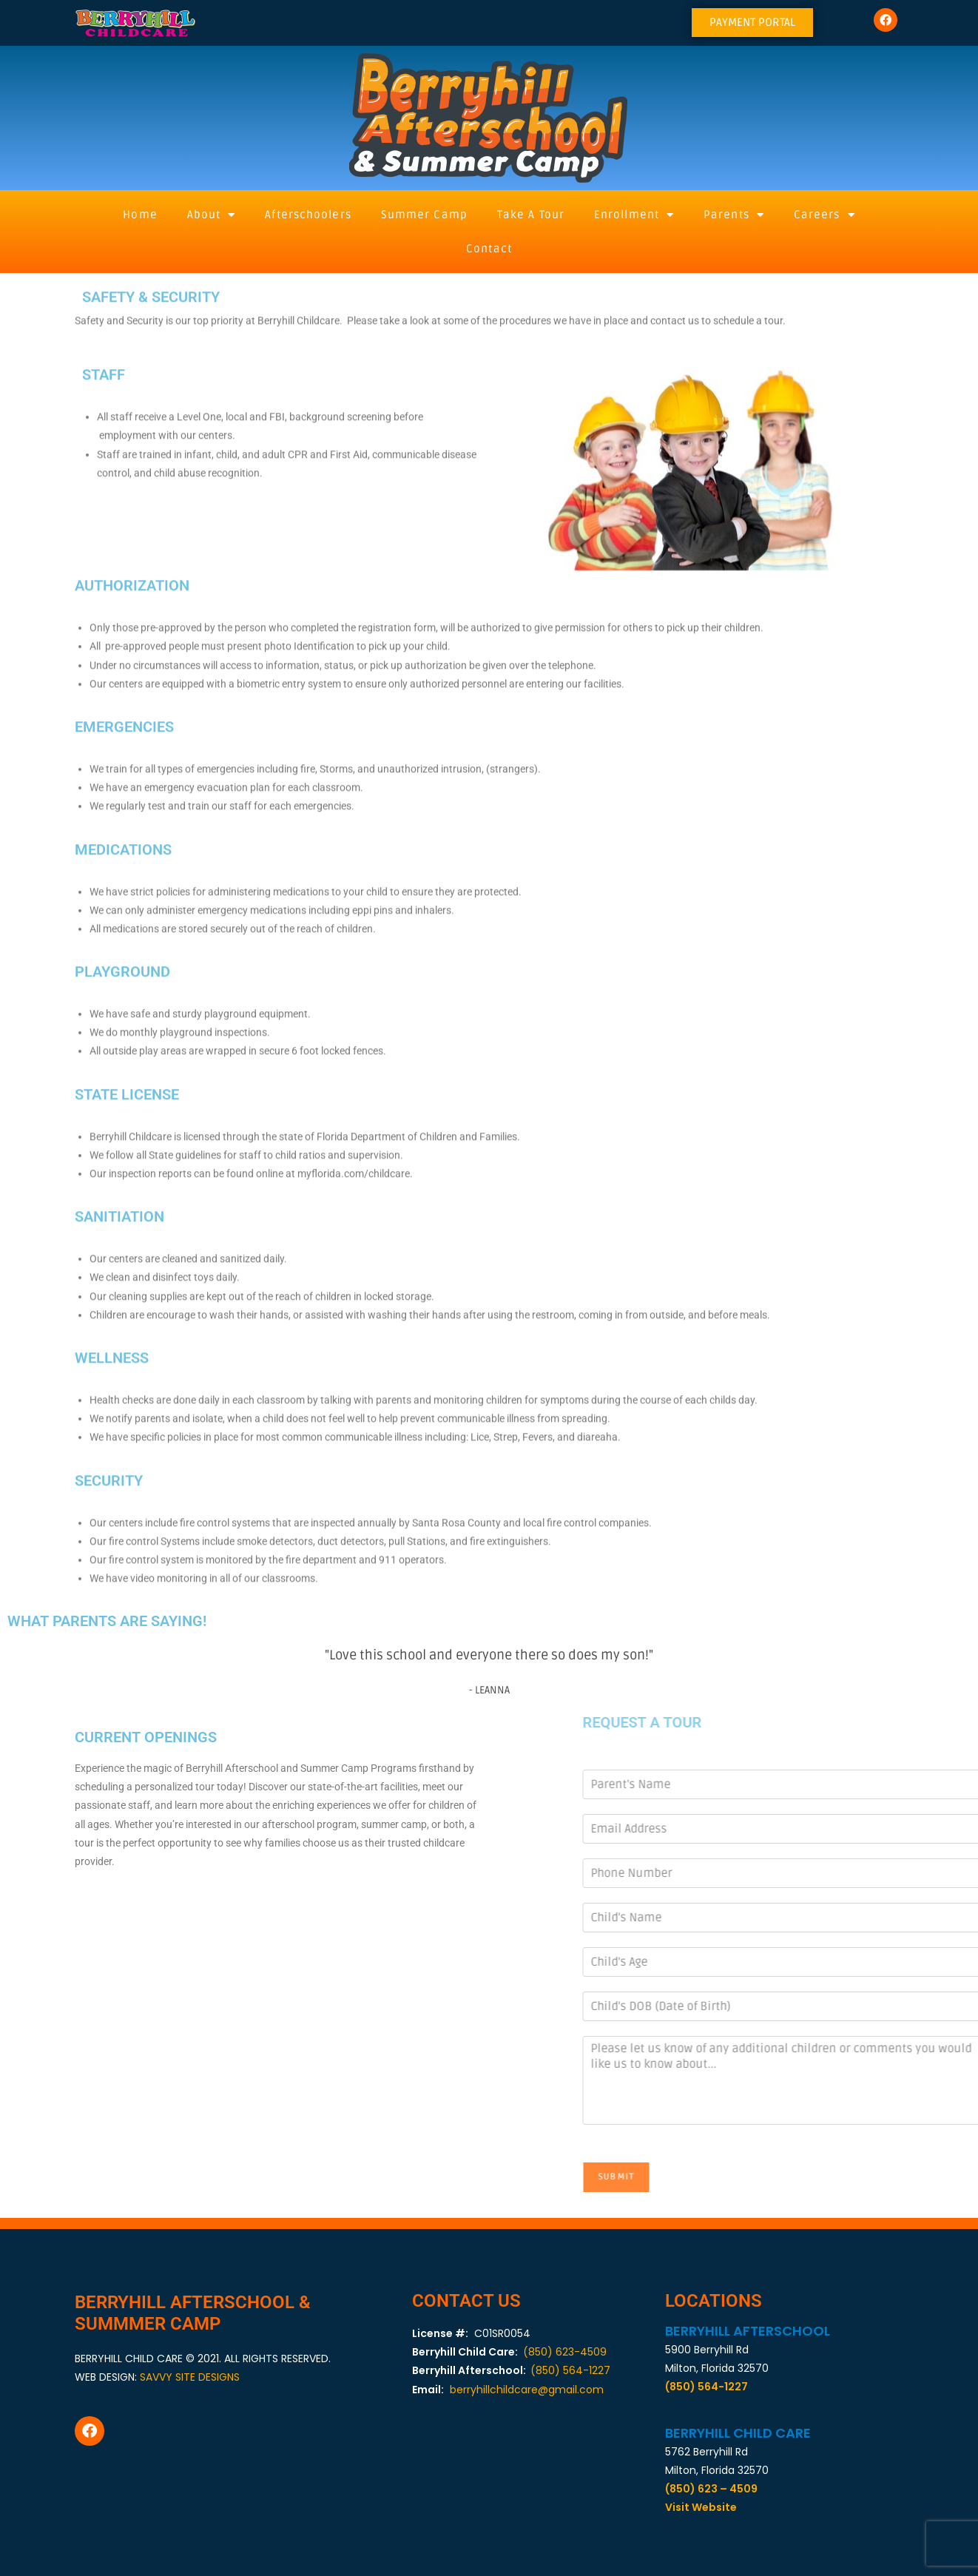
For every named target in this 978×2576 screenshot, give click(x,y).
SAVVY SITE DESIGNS (190, 2377)
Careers (824, 215)
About (211, 215)
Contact (489, 248)
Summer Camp (424, 214)
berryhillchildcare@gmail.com (527, 2389)
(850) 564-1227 (570, 2370)
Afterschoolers (308, 214)
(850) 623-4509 (565, 2351)
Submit (789, 2176)
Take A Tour (530, 214)
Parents (734, 215)
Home (140, 214)
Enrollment (634, 215)
